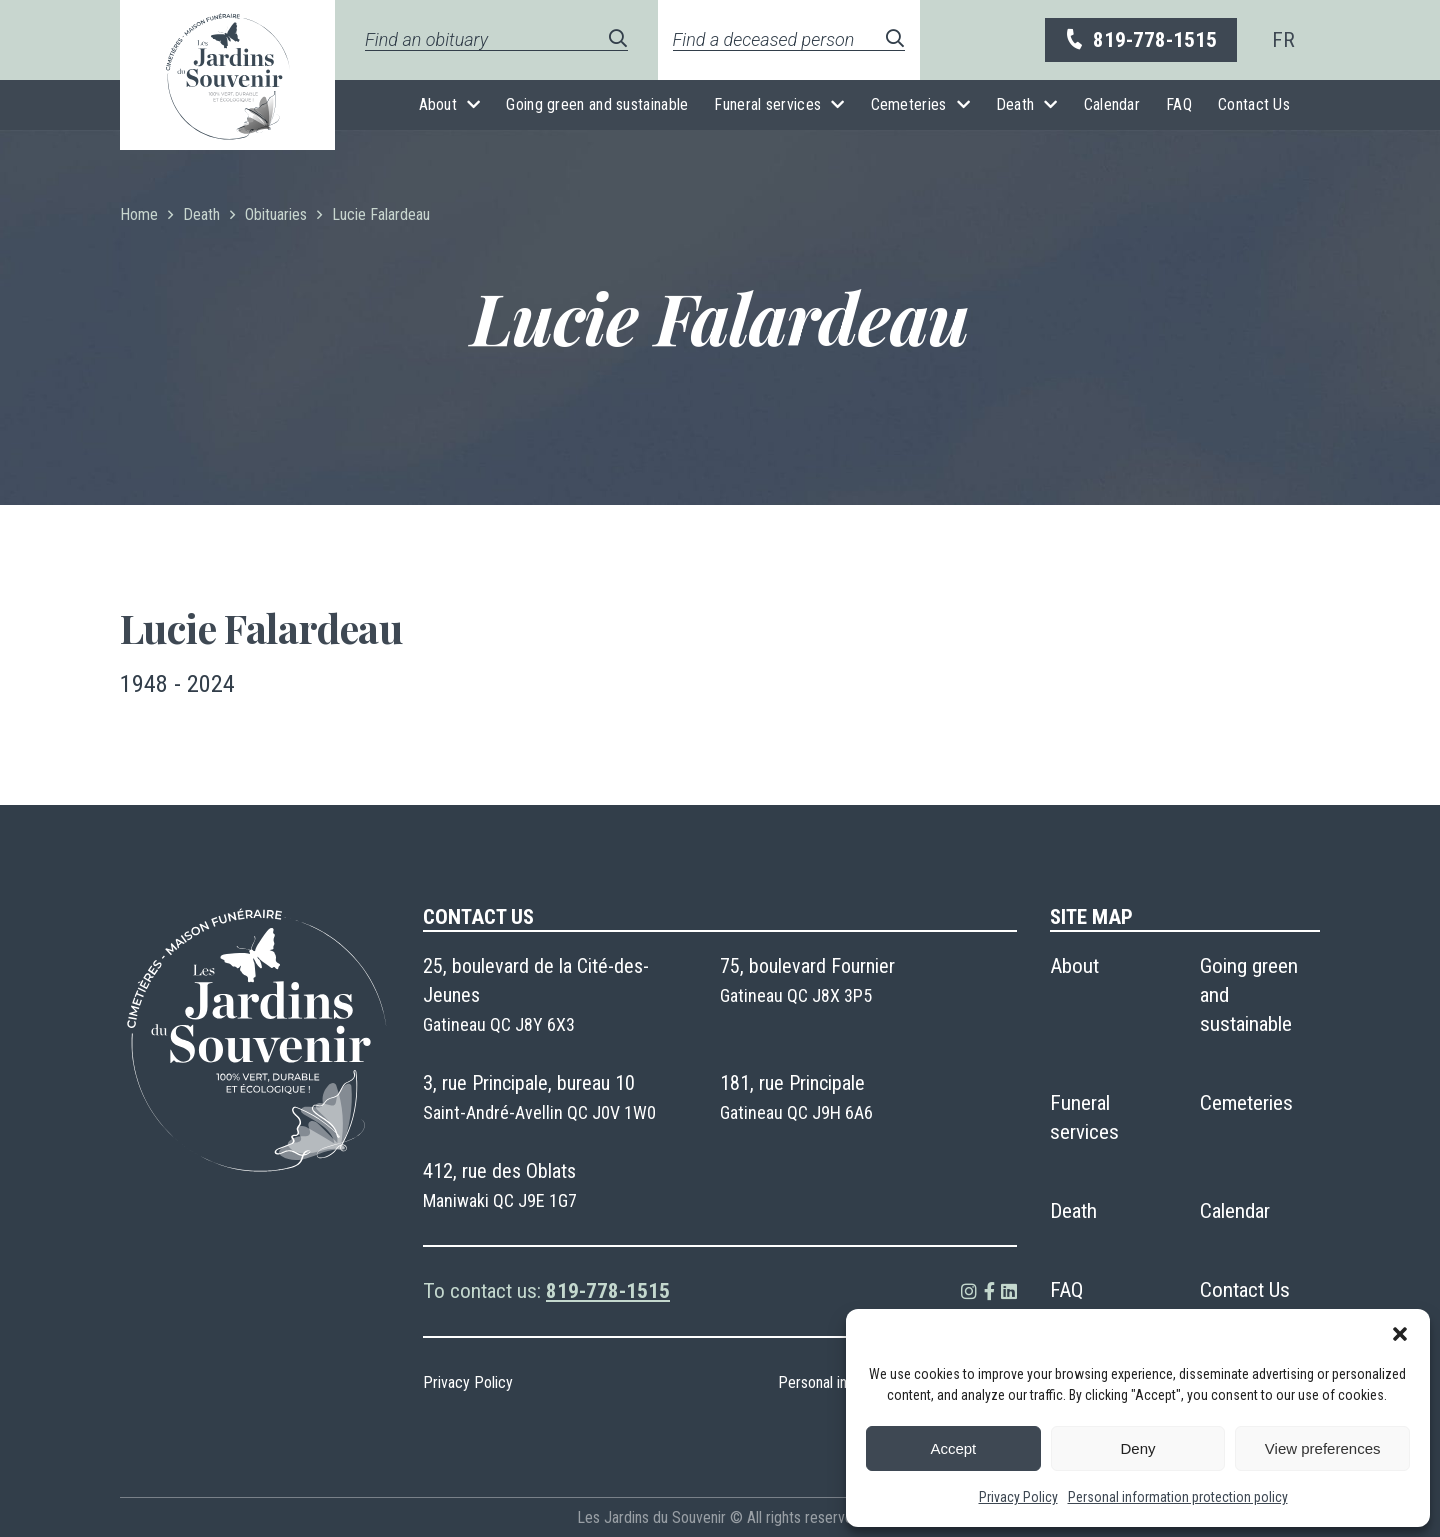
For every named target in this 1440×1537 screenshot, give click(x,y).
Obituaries (276, 214)
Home (139, 214)
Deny (1137, 1448)
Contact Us (1254, 104)
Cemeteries (909, 104)
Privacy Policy (1018, 1497)
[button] (1400, 1334)
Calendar (1112, 104)
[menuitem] (1283, 40)
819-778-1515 (1140, 40)
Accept (953, 1448)
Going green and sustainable (597, 104)
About (438, 104)
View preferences (1323, 1448)
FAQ (1179, 104)
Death (1015, 104)
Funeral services (767, 104)
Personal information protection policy (1178, 1497)
